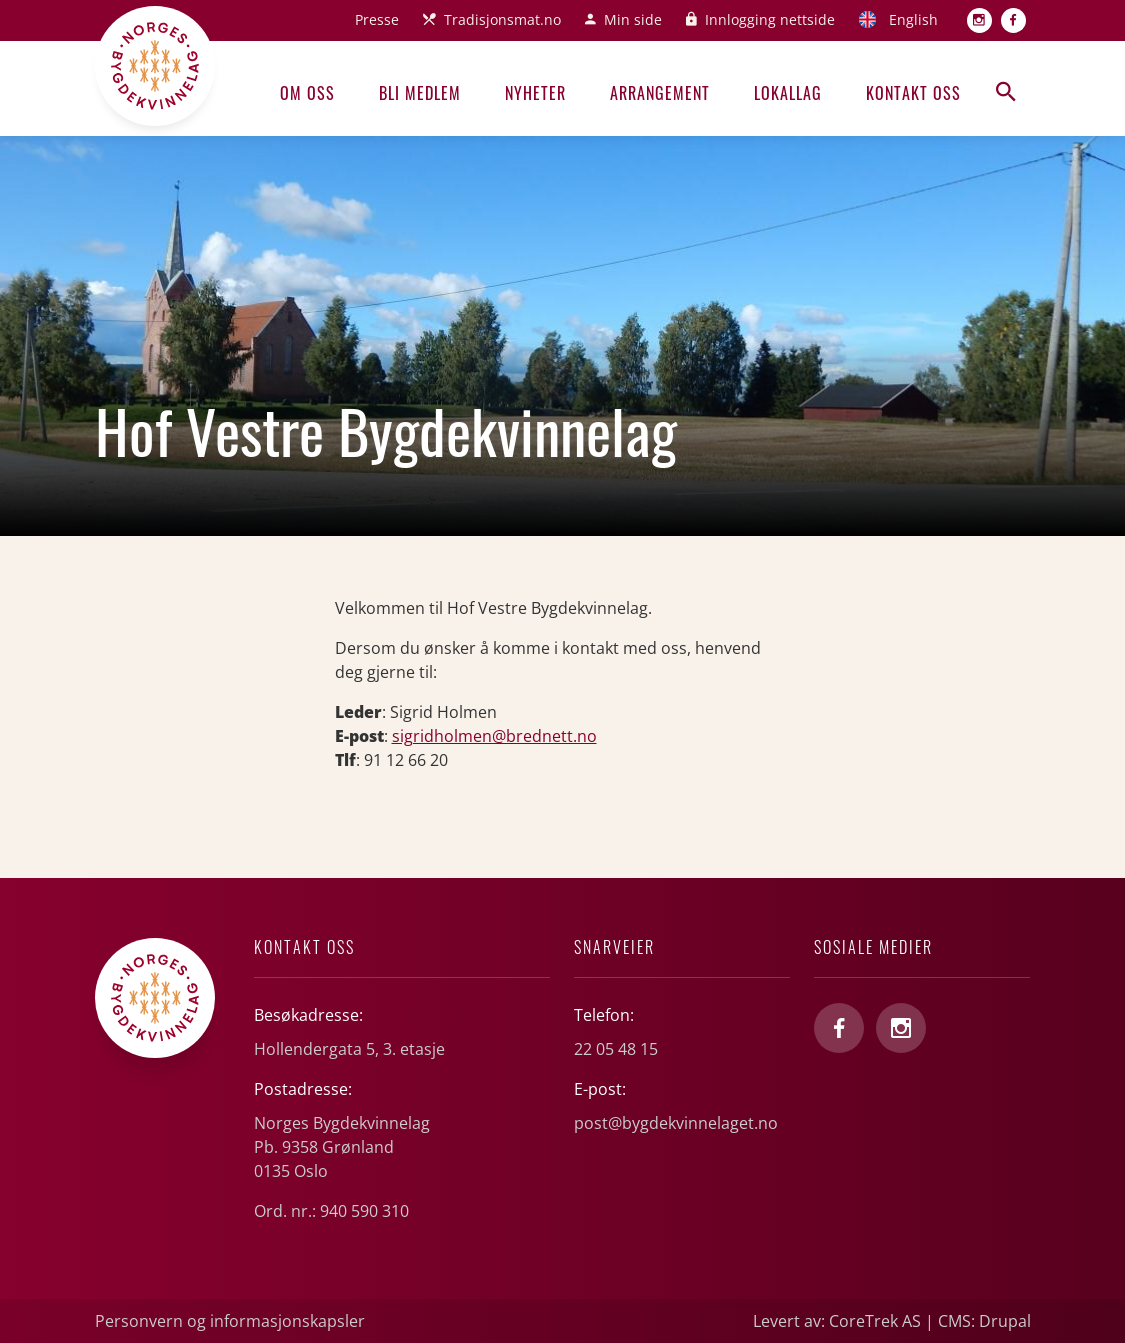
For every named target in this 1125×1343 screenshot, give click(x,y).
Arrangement (660, 93)
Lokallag (788, 93)
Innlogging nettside (770, 19)
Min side (633, 19)
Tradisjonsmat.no (502, 19)
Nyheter (535, 93)
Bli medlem (420, 93)
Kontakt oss (913, 93)
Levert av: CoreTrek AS (837, 1321)
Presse (377, 19)
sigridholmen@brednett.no (494, 736)
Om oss (307, 93)
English (913, 19)
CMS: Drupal (984, 1321)
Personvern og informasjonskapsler (230, 1321)
